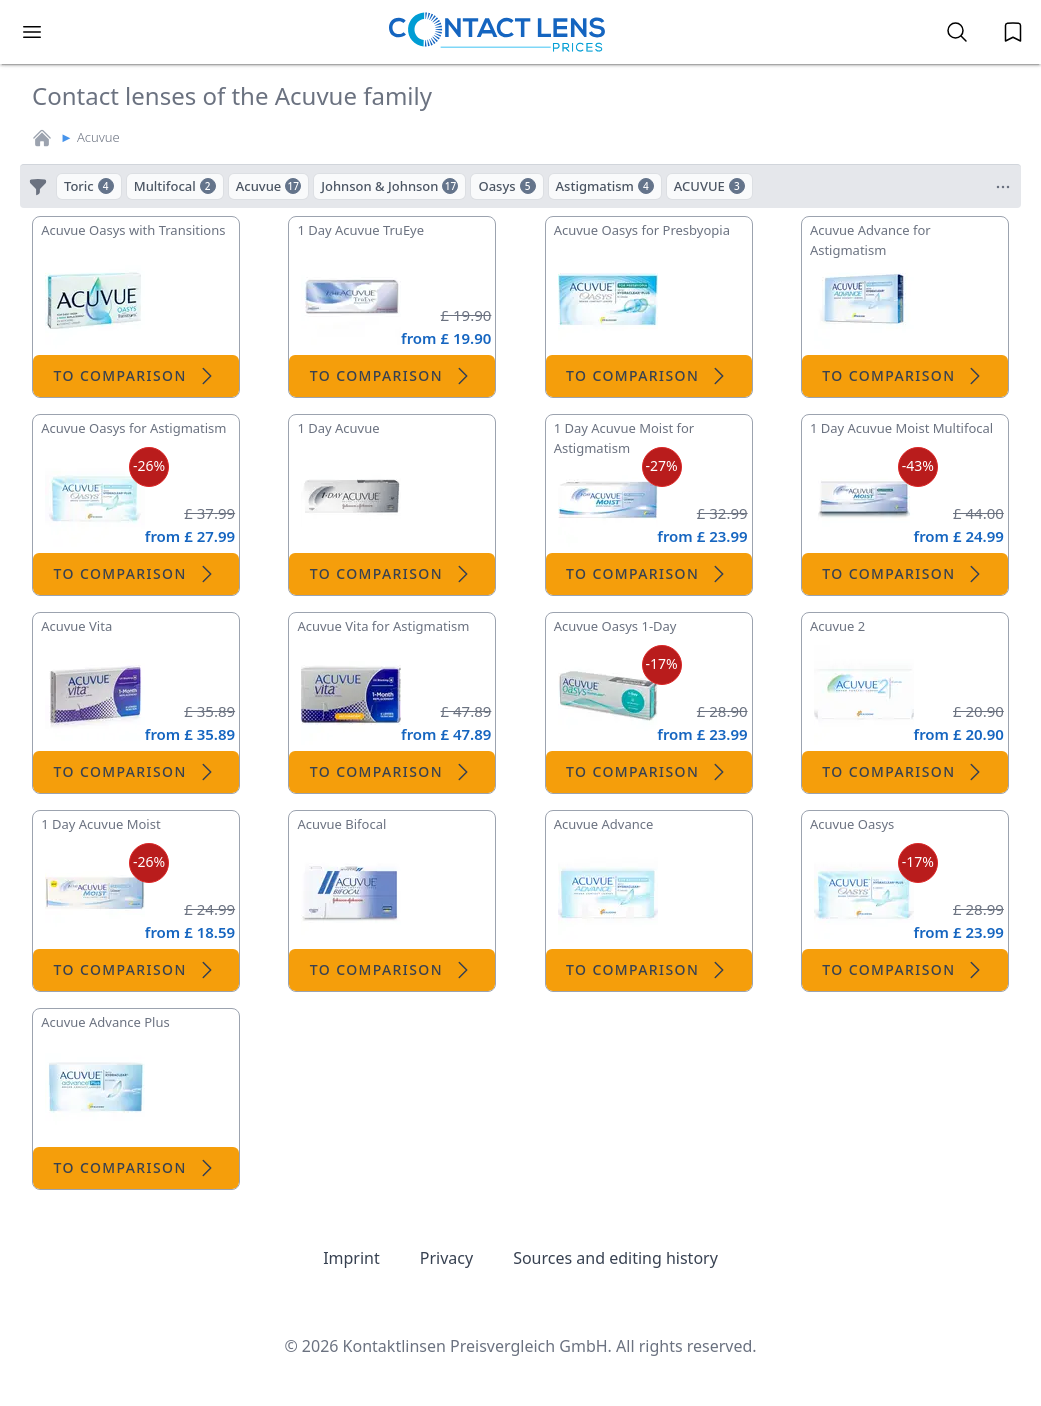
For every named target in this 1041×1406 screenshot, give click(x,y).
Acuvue (98, 137)
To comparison (136, 376)
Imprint (351, 1258)
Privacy (446, 1258)
